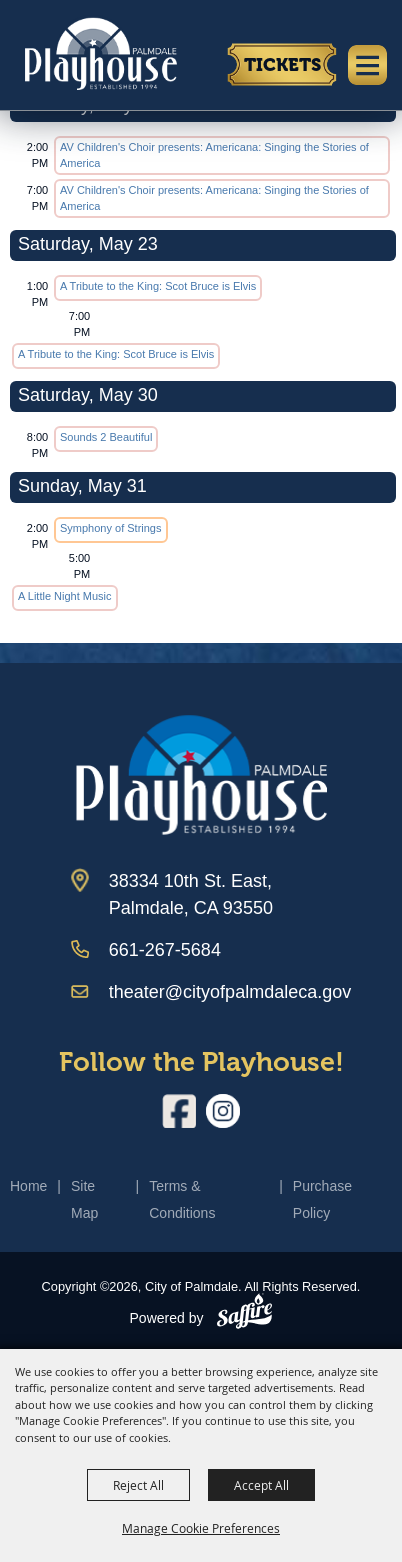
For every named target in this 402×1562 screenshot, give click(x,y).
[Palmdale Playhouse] (201, 775)
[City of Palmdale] (100, 52)
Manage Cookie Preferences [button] (201, 1528)
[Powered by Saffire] (244, 1315)
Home (28, 1186)
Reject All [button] (138, 1485)
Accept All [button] (261, 1485)
